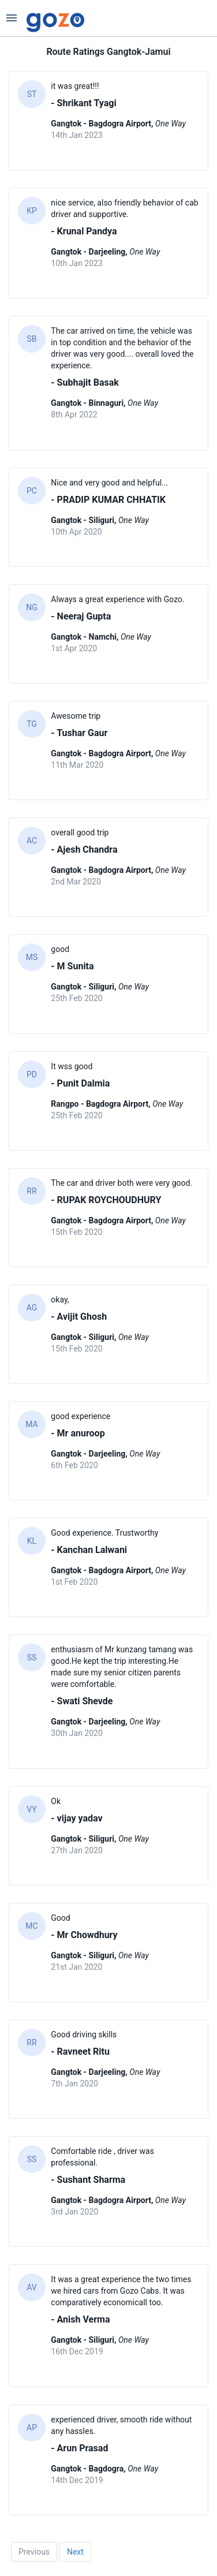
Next (75, 2551)
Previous (34, 2551)
